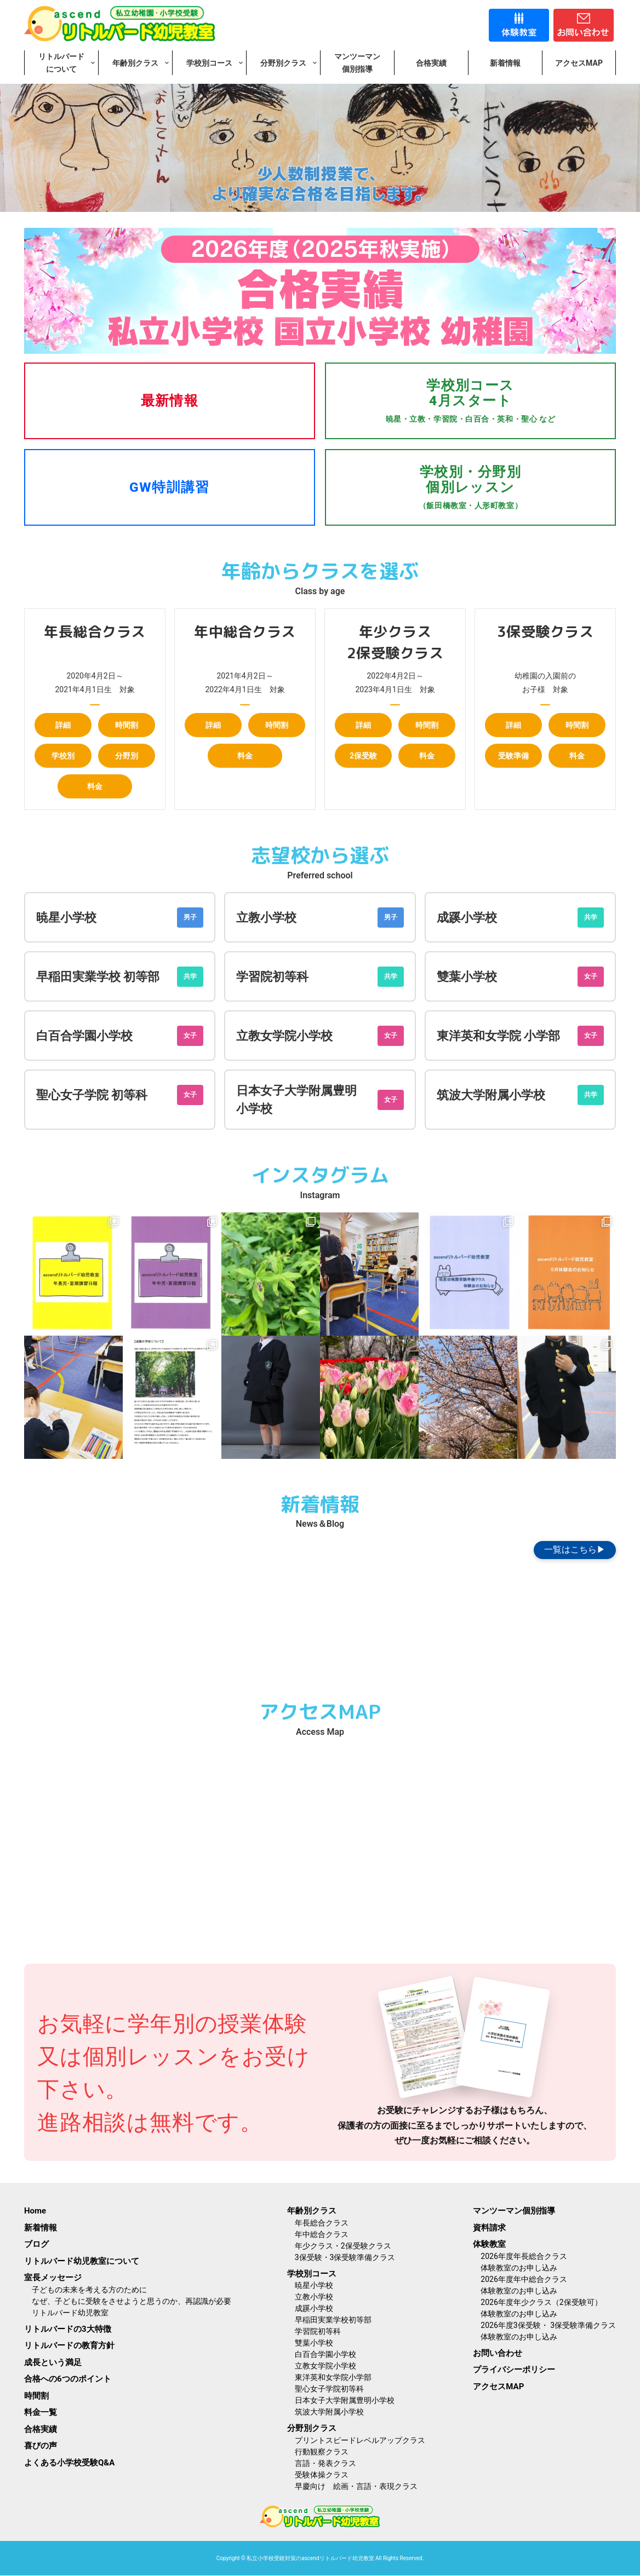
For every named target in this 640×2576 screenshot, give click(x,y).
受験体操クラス (321, 2474)
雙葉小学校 (467, 977)
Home (35, 2211)
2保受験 (363, 755)
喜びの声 (40, 2446)
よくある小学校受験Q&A (69, 2463)
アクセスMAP (498, 2386)
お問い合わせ (497, 2353)
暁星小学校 (66, 917)
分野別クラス (311, 2428)
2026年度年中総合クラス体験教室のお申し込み (524, 2285)
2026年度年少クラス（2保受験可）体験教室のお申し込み (541, 2308)
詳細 (63, 725)
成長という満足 (53, 2362)
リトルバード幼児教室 (70, 2312)
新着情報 (40, 2228)
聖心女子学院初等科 (329, 2388)
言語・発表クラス (325, 2463)
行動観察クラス (321, 2451)
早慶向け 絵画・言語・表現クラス (356, 2486)
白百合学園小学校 (84, 1036)
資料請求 (489, 2228)
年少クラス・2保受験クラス (343, 2245)
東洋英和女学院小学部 (333, 2377)
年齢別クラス (311, 2211)
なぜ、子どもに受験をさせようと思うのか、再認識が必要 (135, 2301)
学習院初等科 (272, 977)
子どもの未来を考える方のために (89, 2289)
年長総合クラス (321, 2222)
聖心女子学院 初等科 (91, 1095)
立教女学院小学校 (284, 1036)
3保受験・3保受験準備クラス (345, 2257)
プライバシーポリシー (514, 2369)
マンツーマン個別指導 (514, 2211)
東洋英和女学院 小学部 (498, 1036)
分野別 (126, 755)
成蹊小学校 (467, 917)
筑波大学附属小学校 (491, 1095)
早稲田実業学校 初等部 (97, 977)
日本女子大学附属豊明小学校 (345, 2400)
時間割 (126, 725)
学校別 (63, 755)
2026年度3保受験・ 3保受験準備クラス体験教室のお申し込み (548, 2331)
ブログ (36, 2244)
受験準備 (513, 755)
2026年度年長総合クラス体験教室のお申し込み (524, 2262)
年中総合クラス (321, 2234)
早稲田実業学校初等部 (333, 2319)
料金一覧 (40, 2412)
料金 (94, 786)
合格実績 (40, 2429)
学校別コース (311, 2274)
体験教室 (489, 2244)
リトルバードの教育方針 (69, 2345)
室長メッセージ (53, 2277)
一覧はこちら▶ (574, 1549)
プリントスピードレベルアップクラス (360, 2440)
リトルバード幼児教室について (81, 2261)
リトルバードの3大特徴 (67, 2329)
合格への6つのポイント (67, 2379)
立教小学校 (266, 917)
